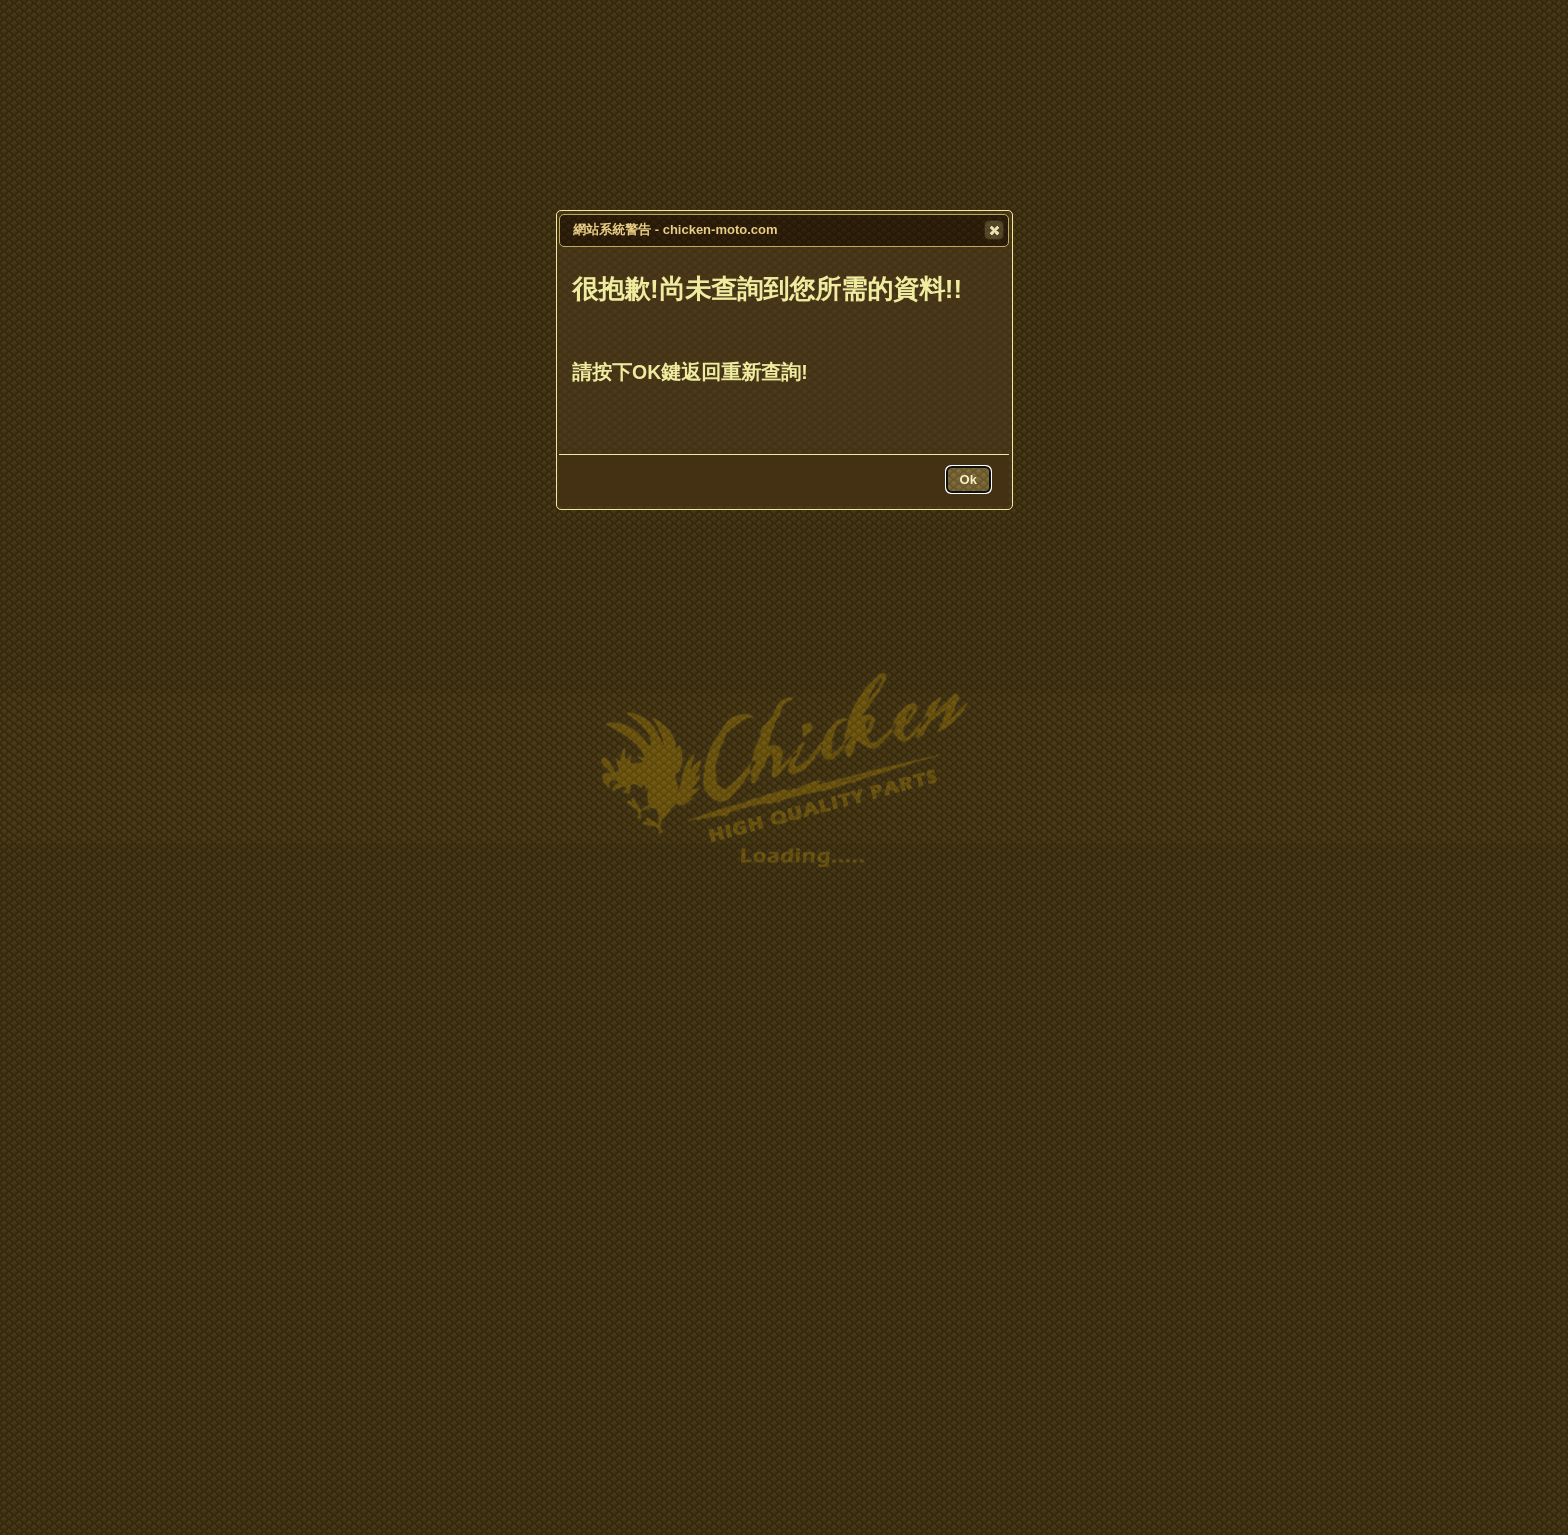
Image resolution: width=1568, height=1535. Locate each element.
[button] (994, 230)
